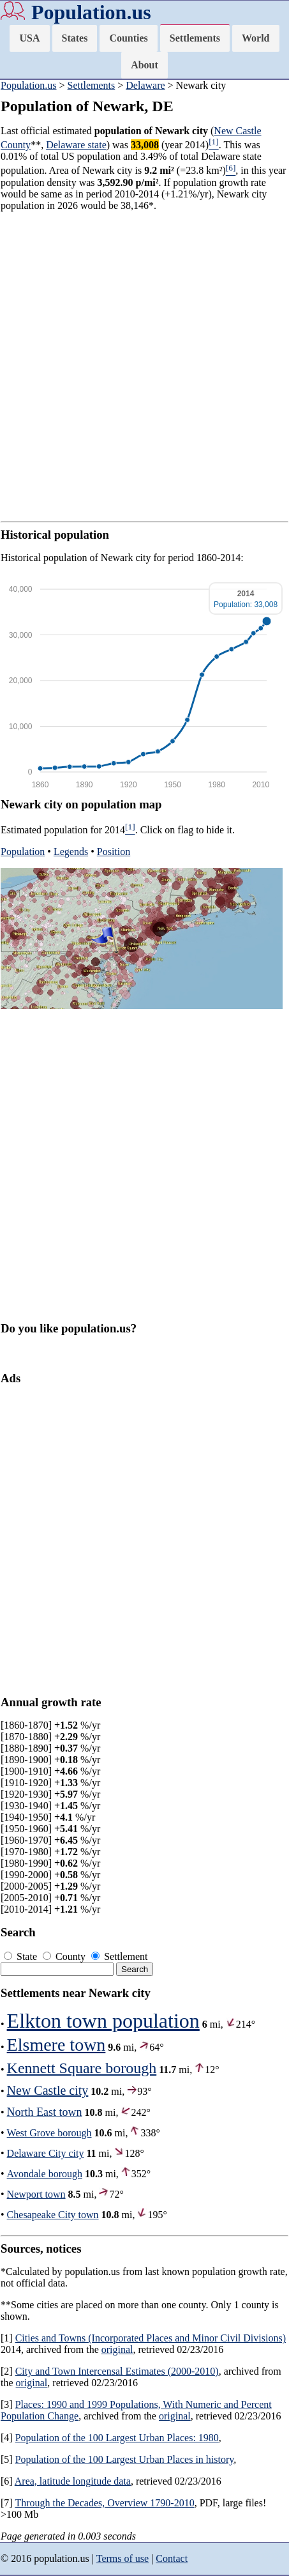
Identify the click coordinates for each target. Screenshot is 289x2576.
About (144, 64)
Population (23, 851)
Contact (172, 2558)
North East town (44, 2112)
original (117, 2349)
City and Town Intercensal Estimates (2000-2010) (117, 2371)
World (256, 38)
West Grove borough (49, 2132)
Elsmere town (56, 2045)
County (65, 1956)
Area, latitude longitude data (73, 2481)
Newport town (36, 2194)
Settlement (119, 1956)
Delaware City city (45, 2153)
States (75, 38)
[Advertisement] (144, 366)
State (22, 1956)
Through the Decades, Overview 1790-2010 (104, 2502)
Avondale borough (44, 2173)
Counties (128, 38)
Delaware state (76, 144)
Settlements (195, 38)
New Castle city (48, 2090)
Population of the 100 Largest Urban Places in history (124, 2459)
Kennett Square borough (82, 2068)
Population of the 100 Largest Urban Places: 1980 (117, 2437)
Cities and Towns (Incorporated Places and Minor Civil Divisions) (150, 2338)
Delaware (145, 85)
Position (113, 851)
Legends (71, 851)
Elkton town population (103, 2020)
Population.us (91, 12)
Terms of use (122, 2558)
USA (29, 38)
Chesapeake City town (53, 2214)
